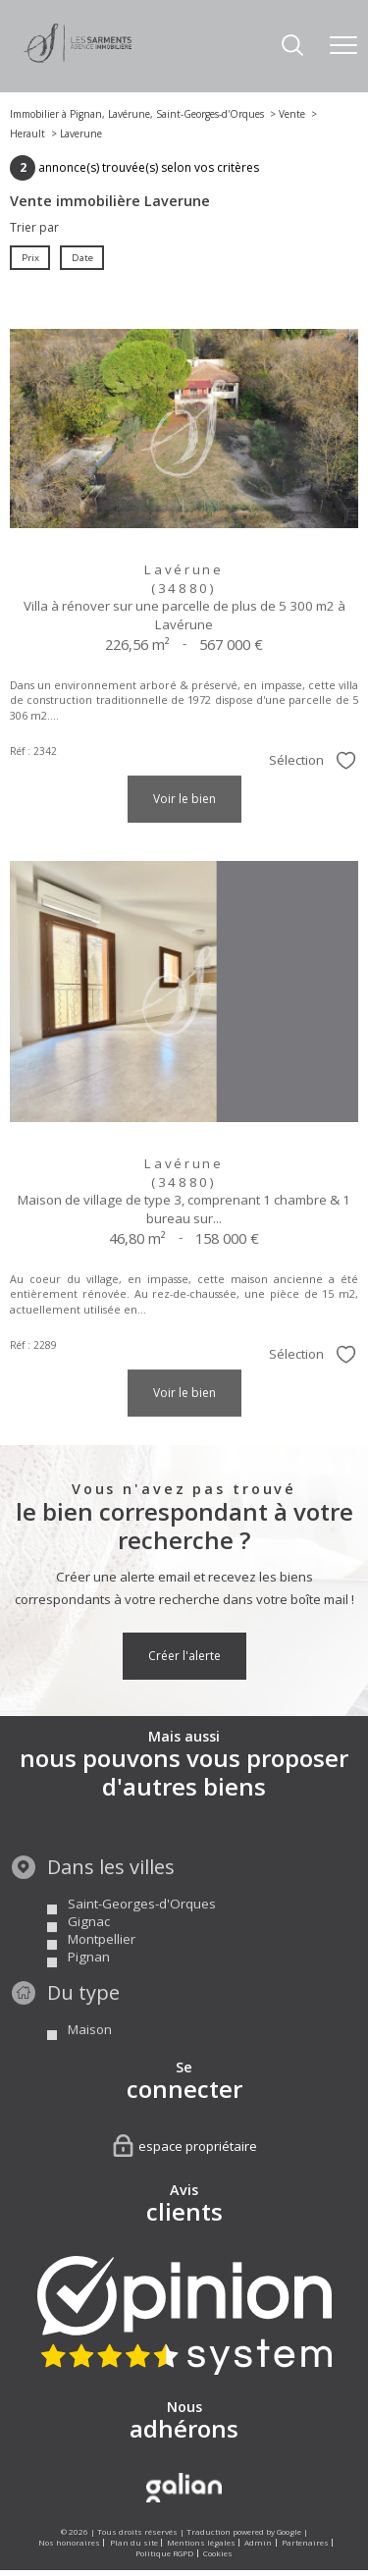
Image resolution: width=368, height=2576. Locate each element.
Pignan (89, 1993)
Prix (30, 256)
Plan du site (134, 2542)
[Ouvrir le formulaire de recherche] (292, 46)
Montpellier (101, 1975)
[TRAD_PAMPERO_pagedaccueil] (77, 58)
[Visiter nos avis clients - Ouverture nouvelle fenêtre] (184, 2315)
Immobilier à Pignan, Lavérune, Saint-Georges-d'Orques (137, 114)
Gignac (89, 1957)
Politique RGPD (164, 2553)
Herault (27, 133)
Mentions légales (201, 2542)
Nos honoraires (69, 2542)
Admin (258, 2542)
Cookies (218, 2553)
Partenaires (305, 2542)
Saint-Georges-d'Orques (142, 1940)
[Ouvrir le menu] (343, 46)
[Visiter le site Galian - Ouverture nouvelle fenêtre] (183, 2487)
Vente (292, 114)
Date (81, 256)
